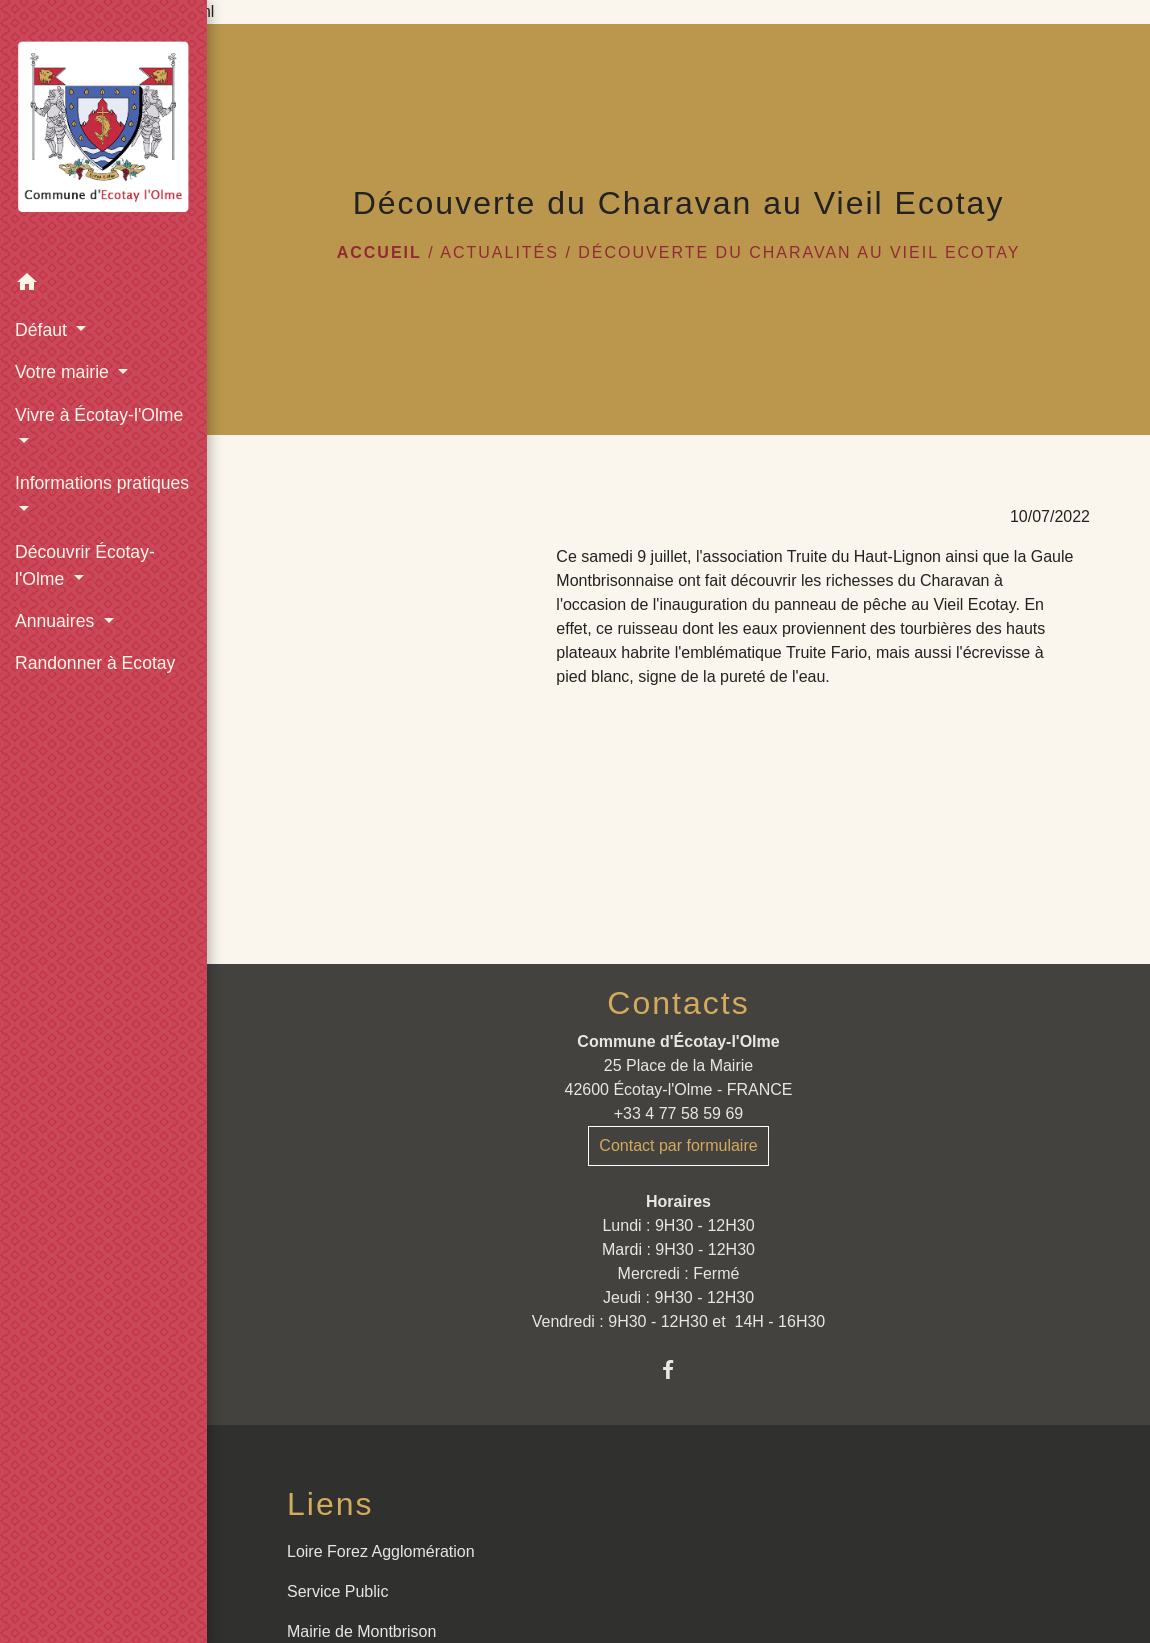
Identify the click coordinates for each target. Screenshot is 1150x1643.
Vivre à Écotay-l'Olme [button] (99, 415)
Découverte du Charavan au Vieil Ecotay (799, 252)
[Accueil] (103, 131)
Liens (330, 1504)
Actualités (499, 252)
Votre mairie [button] (64, 372)
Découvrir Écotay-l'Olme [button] (85, 565)
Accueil (379, 252)
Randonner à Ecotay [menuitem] (95, 663)
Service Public (337, 1591)
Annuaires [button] (57, 621)
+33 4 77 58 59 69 (678, 1113)
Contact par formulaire (678, 1145)
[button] (103, 285)
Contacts (678, 1003)
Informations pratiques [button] (102, 483)
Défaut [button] (43, 330)
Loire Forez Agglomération (381, 1551)
